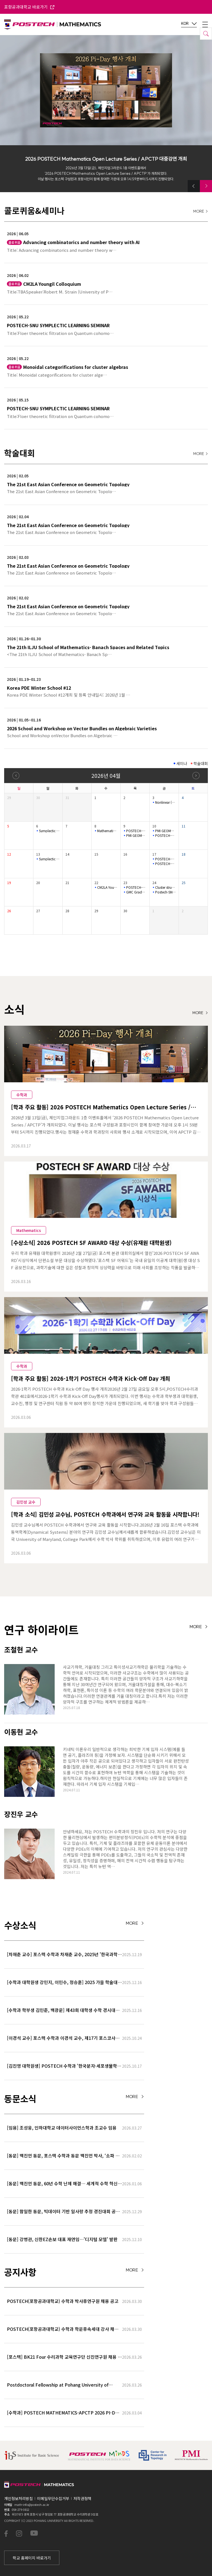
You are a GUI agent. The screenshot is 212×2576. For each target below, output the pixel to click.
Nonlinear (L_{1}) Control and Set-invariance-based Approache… (165, 802)
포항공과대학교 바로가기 (29, 7)
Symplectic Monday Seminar (49, 830)
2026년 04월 (105, 775)
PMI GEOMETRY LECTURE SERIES (136, 835)
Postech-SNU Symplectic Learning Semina (165, 892)
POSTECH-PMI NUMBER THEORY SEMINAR (165, 859)
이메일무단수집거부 (53, 2498)
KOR (189, 24)
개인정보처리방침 (18, 2498)
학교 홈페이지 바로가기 (32, 2558)
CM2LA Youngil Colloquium (107, 887)
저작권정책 (82, 2498)
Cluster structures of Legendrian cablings (165, 887)
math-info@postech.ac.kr (31, 2504)
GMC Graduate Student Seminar (136, 892)
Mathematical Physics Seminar (107, 830)
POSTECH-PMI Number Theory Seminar (136, 830)
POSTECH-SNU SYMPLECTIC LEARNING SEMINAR (165, 835)
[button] (194, 186)
